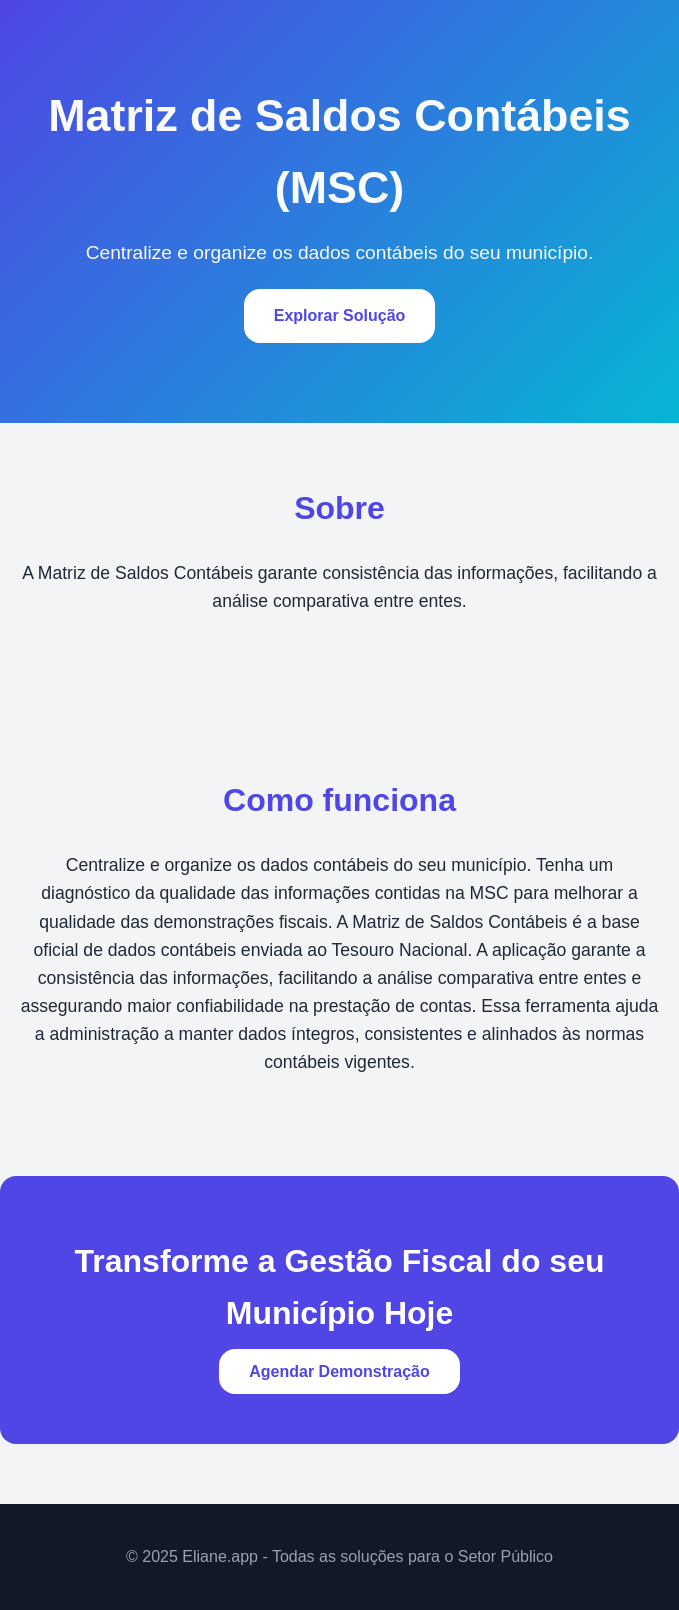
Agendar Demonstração (339, 1371)
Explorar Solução (340, 315)
